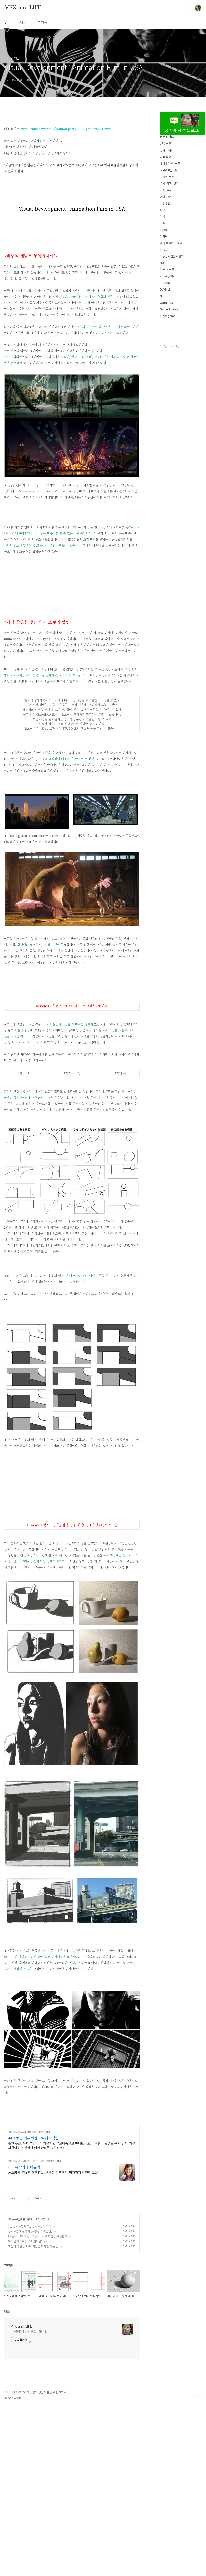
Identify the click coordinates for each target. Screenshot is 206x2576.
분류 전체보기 (168, 137)
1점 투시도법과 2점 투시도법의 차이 (29, 2395)
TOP (198, 2562)
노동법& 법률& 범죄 (172, 256)
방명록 (42, 22)
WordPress (167, 303)
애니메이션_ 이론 (170, 163)
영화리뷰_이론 (168, 170)
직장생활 (165, 203)
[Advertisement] (72, 623)
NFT (162, 296)
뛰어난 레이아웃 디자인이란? (25, 2410)
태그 (23, 22)
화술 (162, 210)
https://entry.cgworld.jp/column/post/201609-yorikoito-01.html (65, 129)
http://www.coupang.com (26, 2300)
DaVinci (165, 289)
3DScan (165, 283)
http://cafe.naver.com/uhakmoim (31, 2329)
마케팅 (164, 236)
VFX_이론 (165, 143)
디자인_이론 (167, 177)
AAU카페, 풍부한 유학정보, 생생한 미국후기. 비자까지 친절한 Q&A (53, 2341)
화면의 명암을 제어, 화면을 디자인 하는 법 (33, 2415)
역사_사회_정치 (169, 183)
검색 (189, 8)
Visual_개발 (17, 2388)
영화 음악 (165, 157)
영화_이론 (166, 150)
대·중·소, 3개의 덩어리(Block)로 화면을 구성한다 (37, 2405)
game (164, 230)
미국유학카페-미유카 (24, 2335)
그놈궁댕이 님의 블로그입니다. (29, 2500)
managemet (168, 316)
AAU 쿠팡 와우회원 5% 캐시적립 (33, 2306)
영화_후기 (166, 197)
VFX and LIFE (23, 8)
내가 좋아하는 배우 (171, 243)
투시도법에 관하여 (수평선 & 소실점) (30, 2400)
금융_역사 (166, 190)
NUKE (163, 263)
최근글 (164, 346)
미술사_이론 (167, 269)
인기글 (176, 346)
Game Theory (169, 309)
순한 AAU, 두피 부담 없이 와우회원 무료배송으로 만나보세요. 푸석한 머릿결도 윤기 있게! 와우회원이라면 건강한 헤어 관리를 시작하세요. (71, 2314)
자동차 (164, 250)
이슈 (162, 223)
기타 (162, 216)
